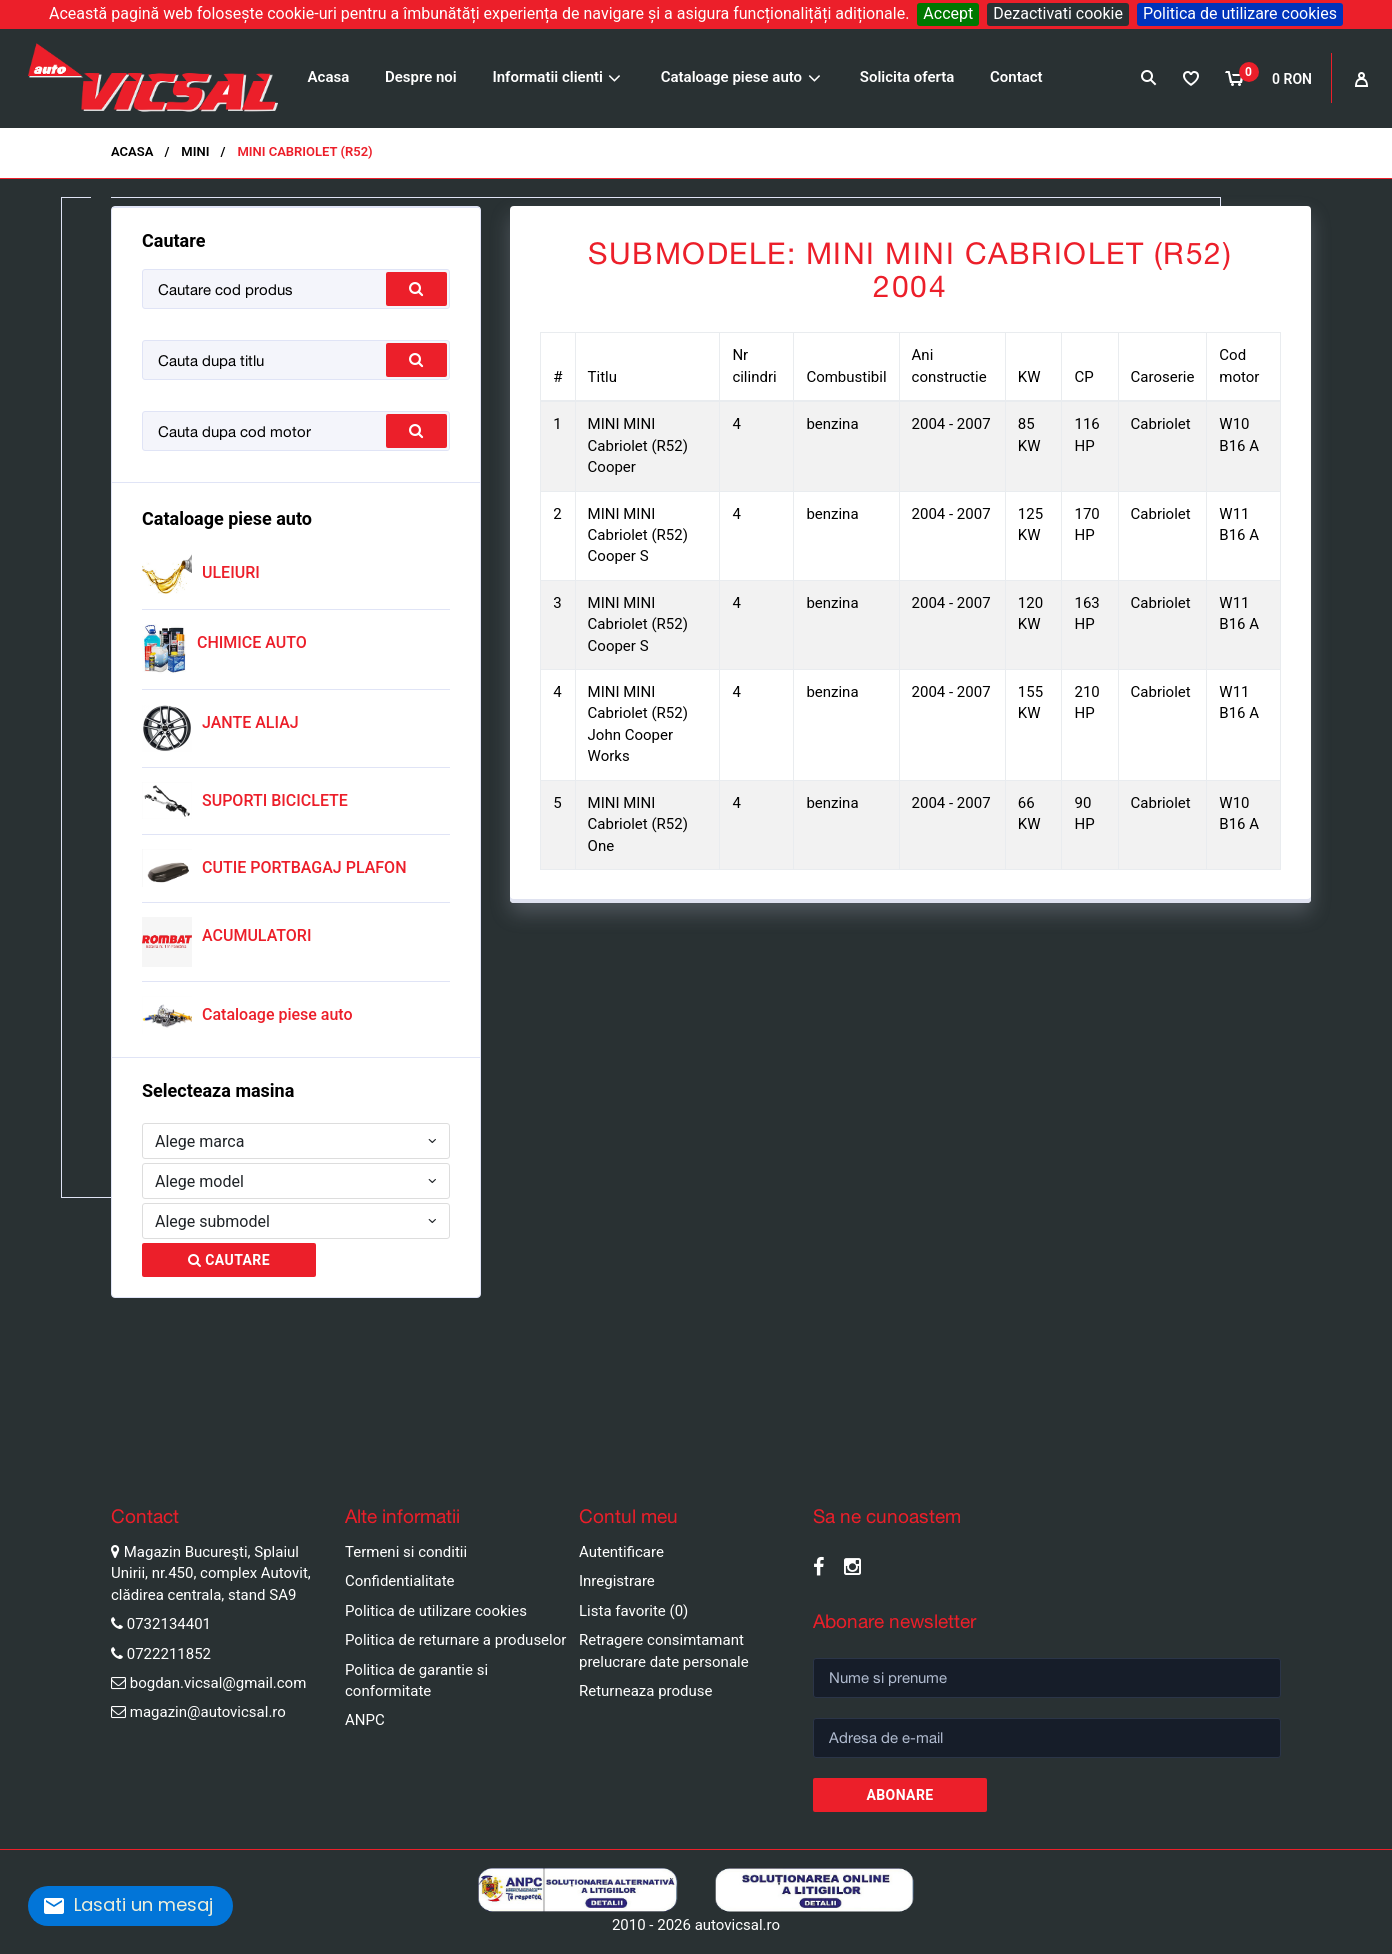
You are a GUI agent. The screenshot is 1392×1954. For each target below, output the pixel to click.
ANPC (365, 1720)
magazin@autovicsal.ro (208, 1712)
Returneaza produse (646, 1691)
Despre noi (421, 77)
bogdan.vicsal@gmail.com (218, 1683)
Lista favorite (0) (633, 1611)
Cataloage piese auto (731, 77)
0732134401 (169, 1624)
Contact (1016, 77)
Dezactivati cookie (1058, 13)
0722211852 (169, 1654)
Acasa (329, 77)
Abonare (899, 1795)
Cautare (229, 1260)
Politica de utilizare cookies (1240, 13)
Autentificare (621, 1552)
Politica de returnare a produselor (455, 1640)
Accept (948, 13)
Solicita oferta (907, 77)
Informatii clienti (547, 77)
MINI (195, 151)
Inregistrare (617, 1581)
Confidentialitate (400, 1581)
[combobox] (296, 1141)
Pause (20, 1453)
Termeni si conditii (406, 1552)
